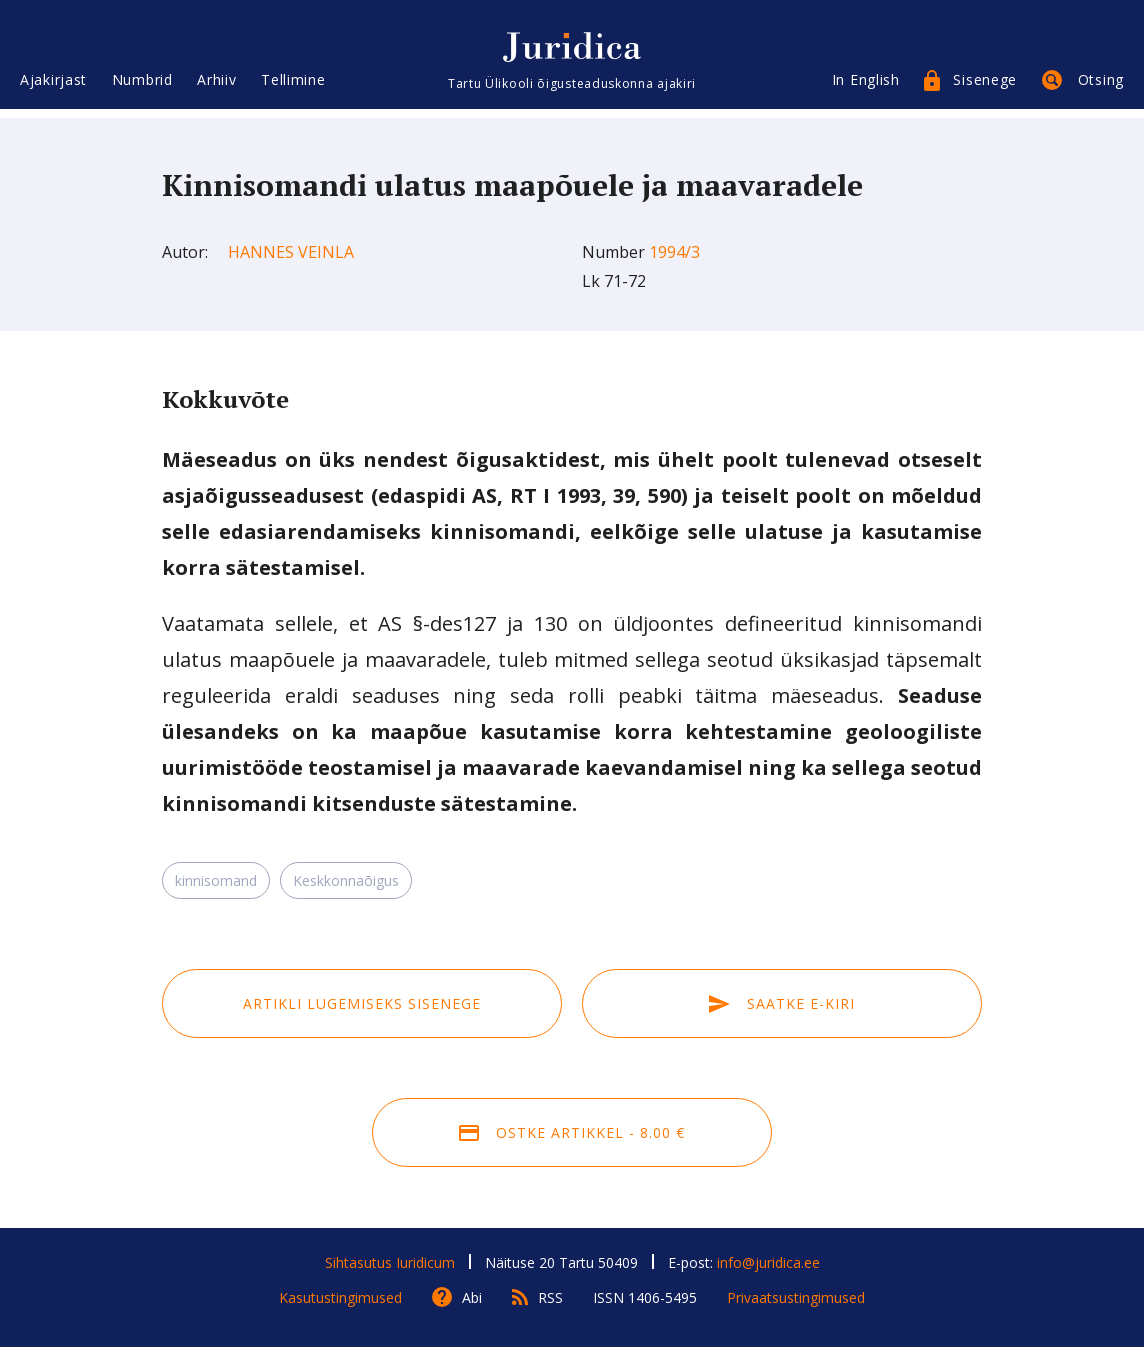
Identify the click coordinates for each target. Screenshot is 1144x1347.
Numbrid (142, 87)
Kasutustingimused (340, 1297)
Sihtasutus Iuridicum (390, 1262)
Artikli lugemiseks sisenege (362, 1003)
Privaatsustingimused (796, 1297)
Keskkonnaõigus (346, 880)
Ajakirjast (53, 87)
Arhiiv (216, 87)
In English (866, 87)
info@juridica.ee (768, 1262)
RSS (550, 1297)
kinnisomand (216, 880)
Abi (472, 1297)
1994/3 (674, 252)
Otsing (1101, 87)
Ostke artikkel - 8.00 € (572, 1132)
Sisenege (985, 87)
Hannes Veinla (291, 252)
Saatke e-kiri (782, 1003)
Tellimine (293, 87)
